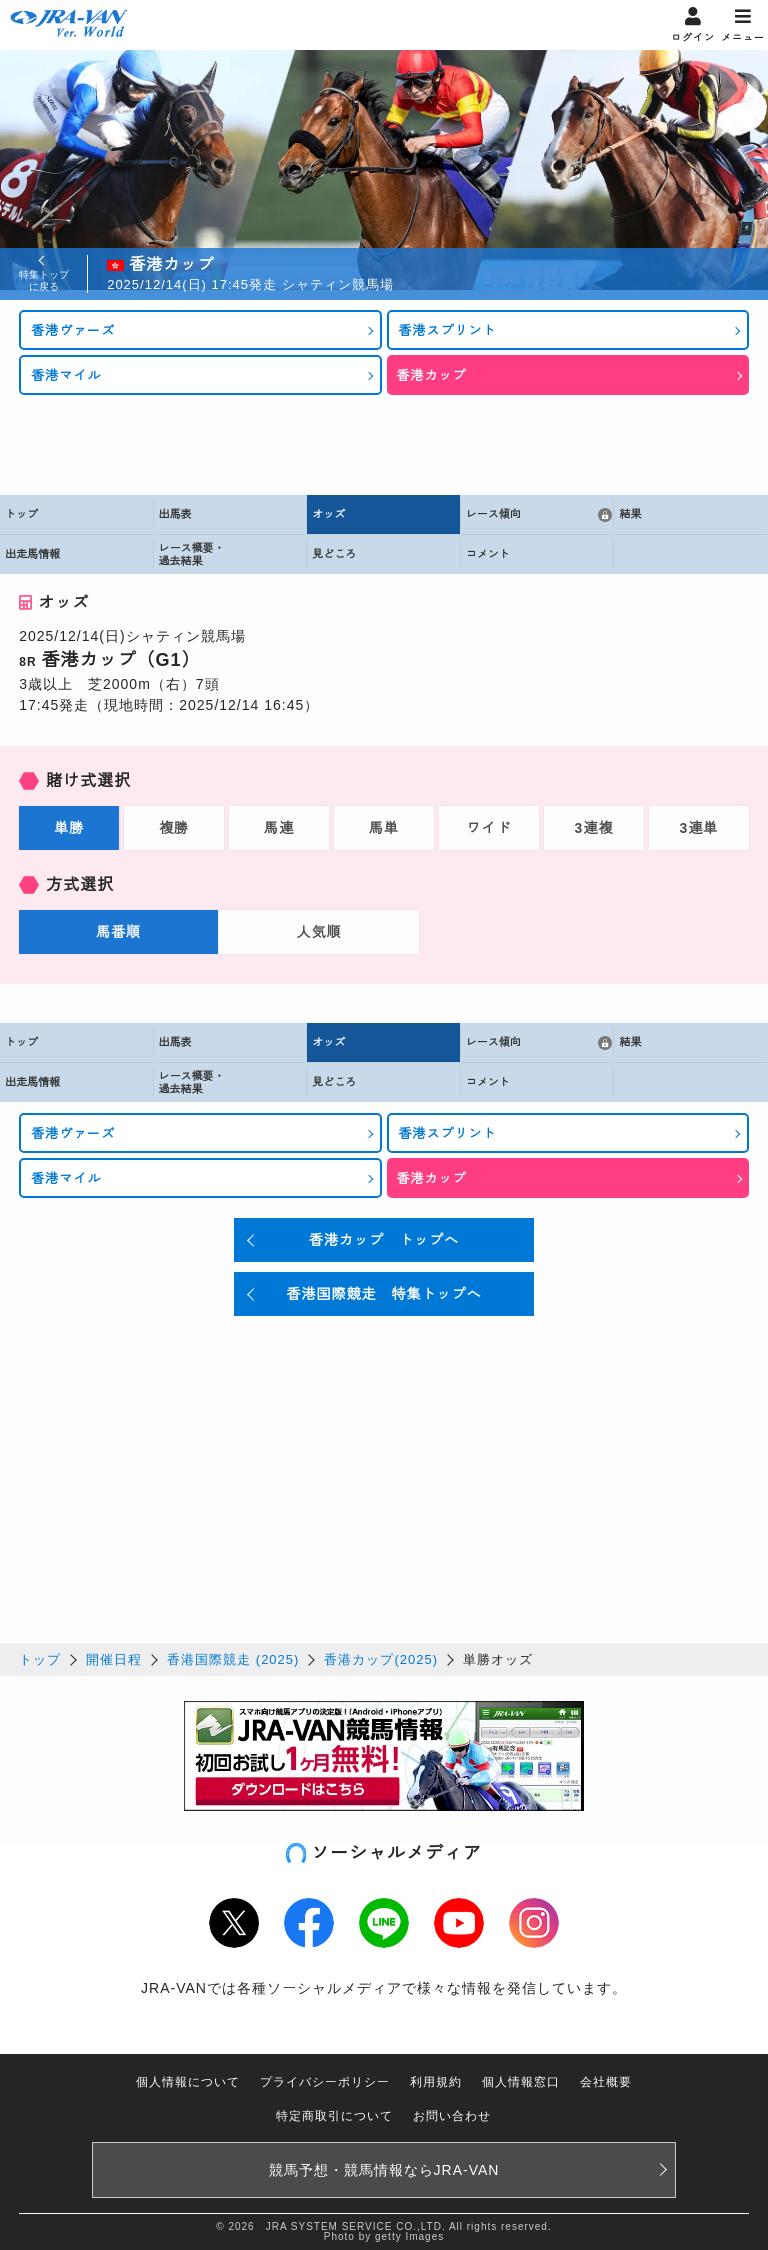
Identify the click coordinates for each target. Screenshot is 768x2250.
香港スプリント (448, 330)
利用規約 (436, 2082)
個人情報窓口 (521, 2082)
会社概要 (606, 2082)
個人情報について (188, 2082)
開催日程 (114, 1659)
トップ (40, 1659)
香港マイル (66, 375)
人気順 (319, 932)
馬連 (279, 828)
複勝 (174, 828)
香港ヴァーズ (73, 330)
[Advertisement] (384, 445)
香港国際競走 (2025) (233, 1659)
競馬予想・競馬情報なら (384, 2170)
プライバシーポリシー (325, 2082)
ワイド (488, 828)
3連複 (593, 828)
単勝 (69, 828)
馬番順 (118, 932)
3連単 (698, 828)
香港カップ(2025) (381, 1659)
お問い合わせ (452, 2116)
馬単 (384, 828)
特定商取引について (334, 2116)
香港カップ (432, 375)
